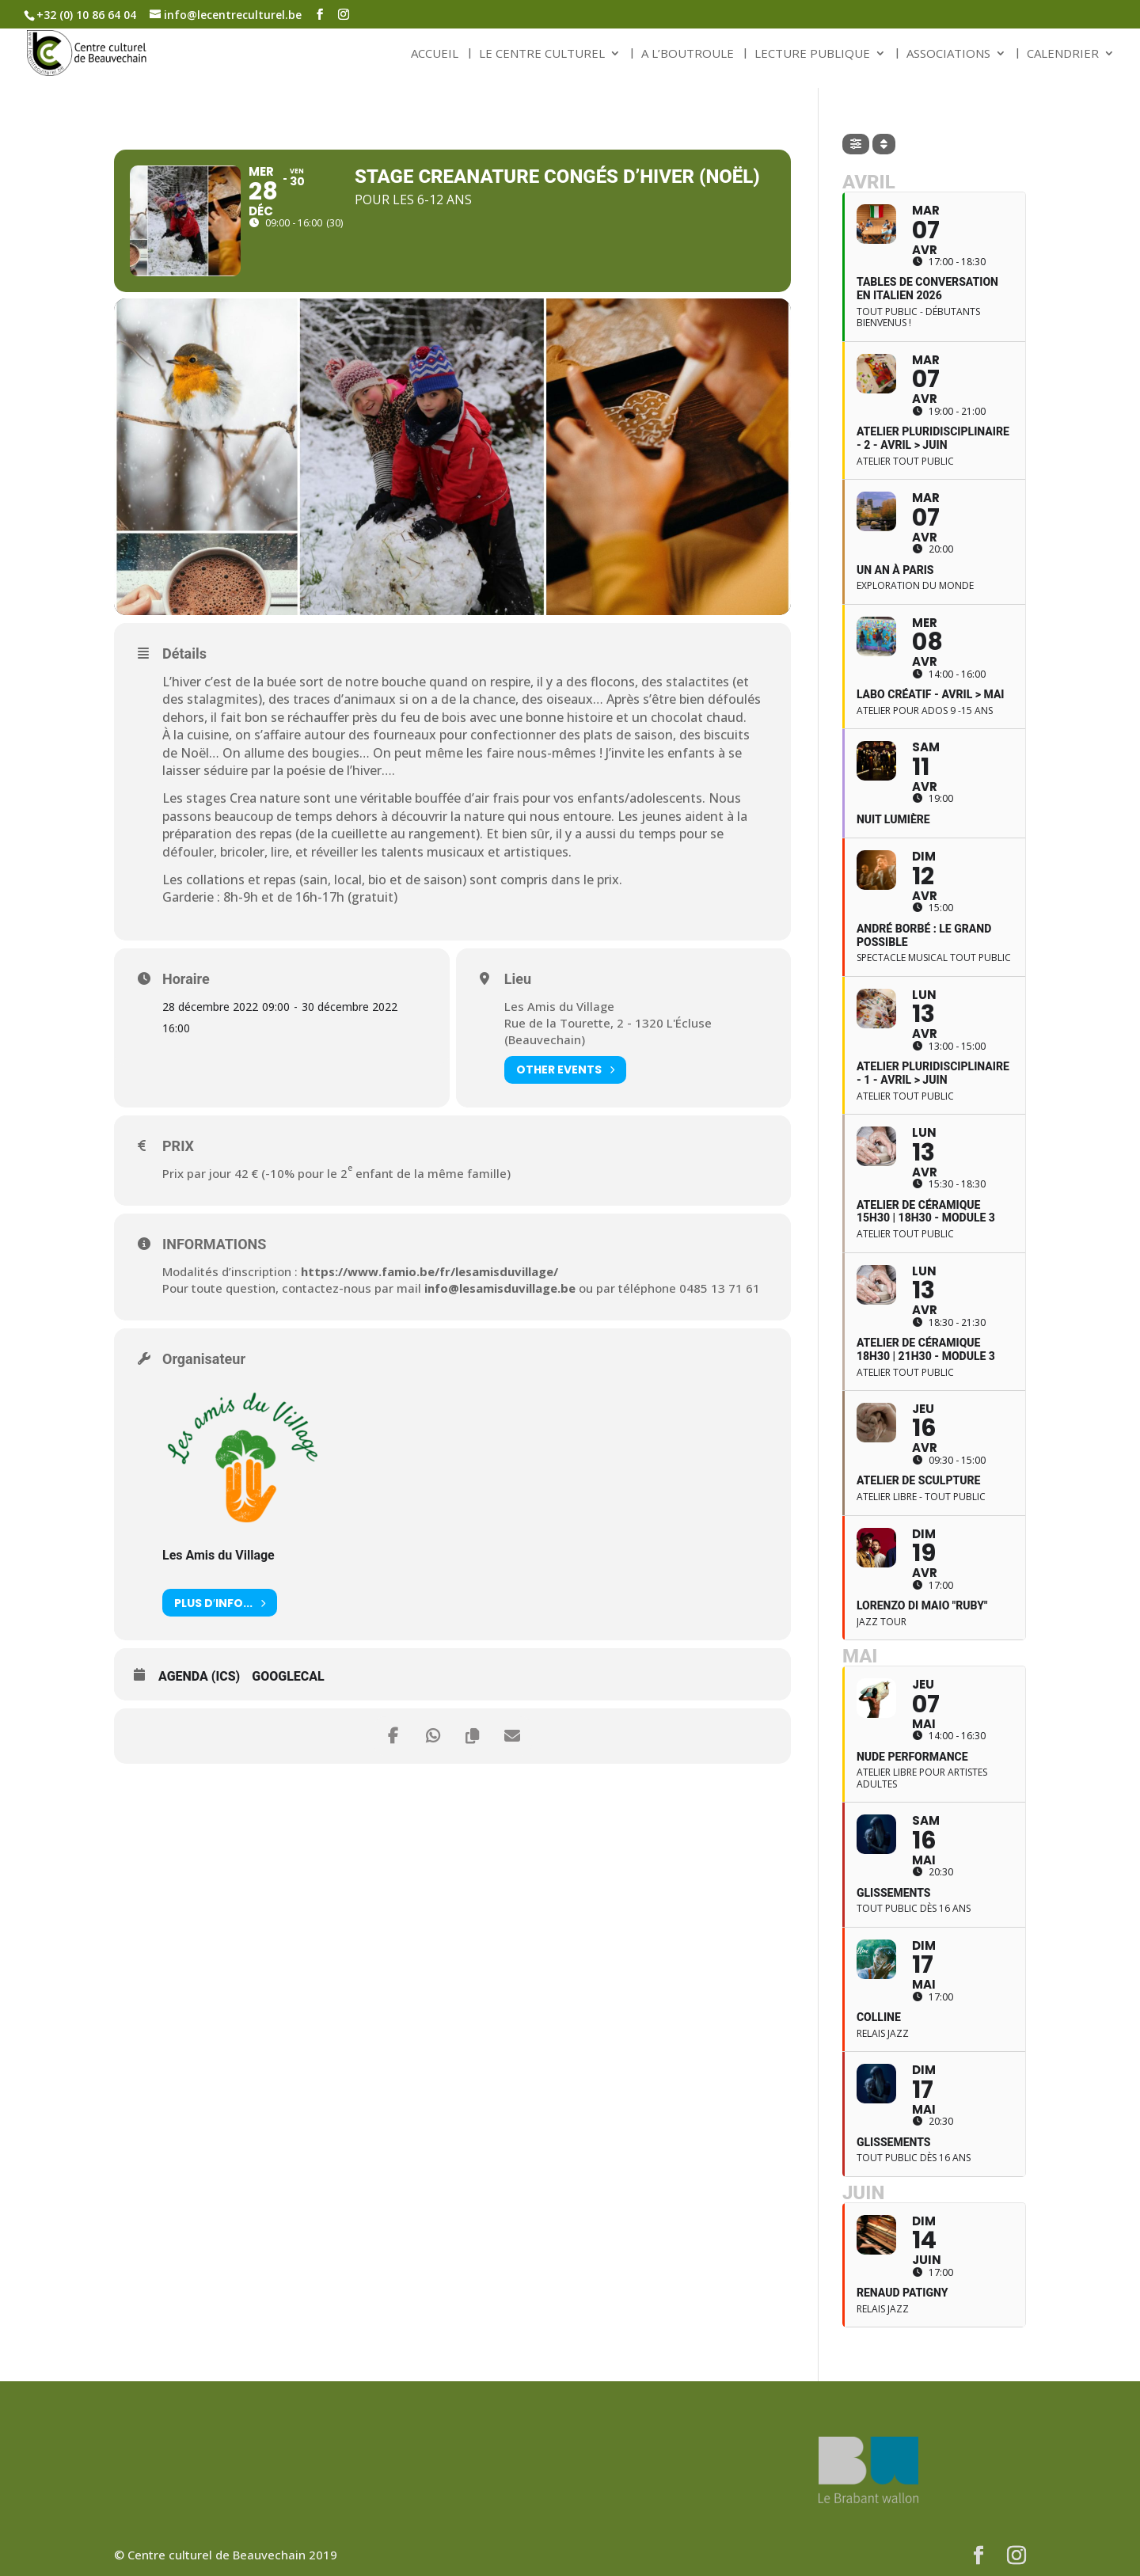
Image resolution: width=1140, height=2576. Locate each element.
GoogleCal (288, 1676)
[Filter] (855, 144)
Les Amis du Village (218, 1555)
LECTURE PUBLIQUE (812, 54)
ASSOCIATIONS (948, 54)
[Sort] (883, 144)
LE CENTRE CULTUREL (542, 54)
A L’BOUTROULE (687, 54)
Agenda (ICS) (199, 1676)
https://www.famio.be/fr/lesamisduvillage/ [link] (429, 1271)
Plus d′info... (219, 1603)
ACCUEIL (434, 54)
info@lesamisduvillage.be (500, 1288)
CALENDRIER (1063, 54)
